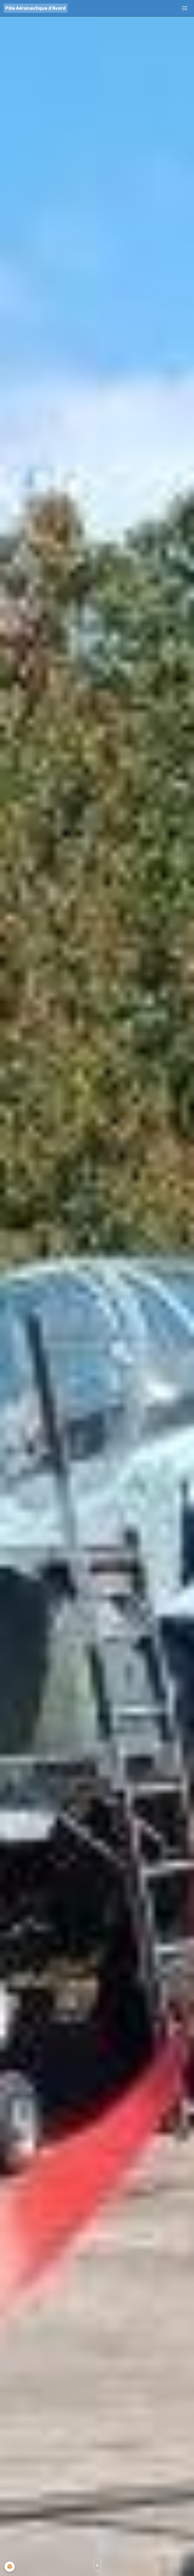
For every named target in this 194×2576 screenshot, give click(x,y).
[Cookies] (10, 2566)
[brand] (35, 8)
